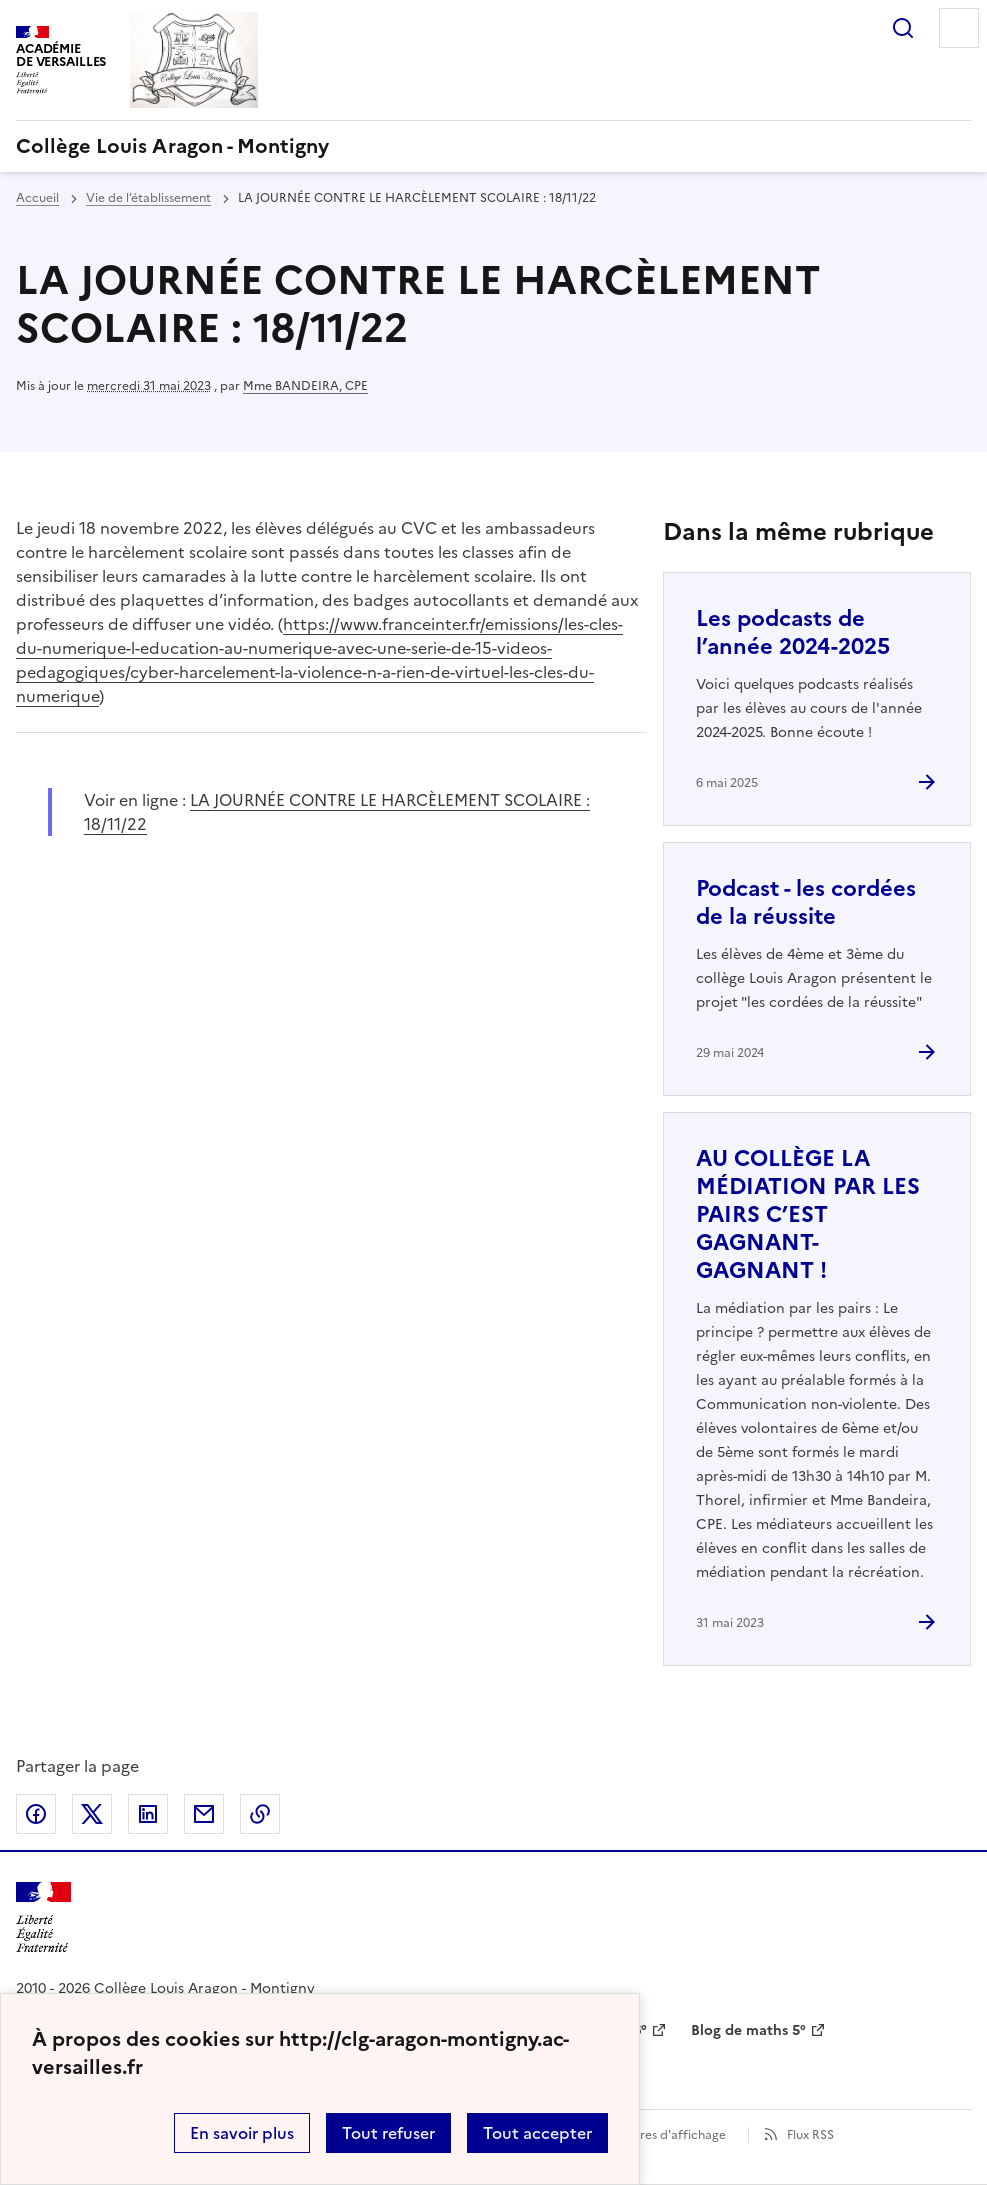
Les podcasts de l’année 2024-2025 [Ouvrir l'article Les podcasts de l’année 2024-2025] (793, 632)
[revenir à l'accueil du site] (493, 146)
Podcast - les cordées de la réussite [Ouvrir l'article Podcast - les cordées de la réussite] (806, 902)
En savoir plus (242, 2133)
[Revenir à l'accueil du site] (43, 1917)
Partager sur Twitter (92, 1814)
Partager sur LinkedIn (148, 1814)
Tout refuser (388, 2133)
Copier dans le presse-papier (260, 1814)
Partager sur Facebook (36, 1814)
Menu (959, 28)
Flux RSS (810, 2135)
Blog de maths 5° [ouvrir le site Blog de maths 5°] (748, 2030)
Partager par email (204, 1814)
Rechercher (903, 28)
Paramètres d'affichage (658, 2135)
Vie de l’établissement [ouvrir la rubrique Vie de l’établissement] (148, 198)
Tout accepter (537, 2133)
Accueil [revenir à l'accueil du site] (37, 198)
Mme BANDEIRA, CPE (305, 386)
